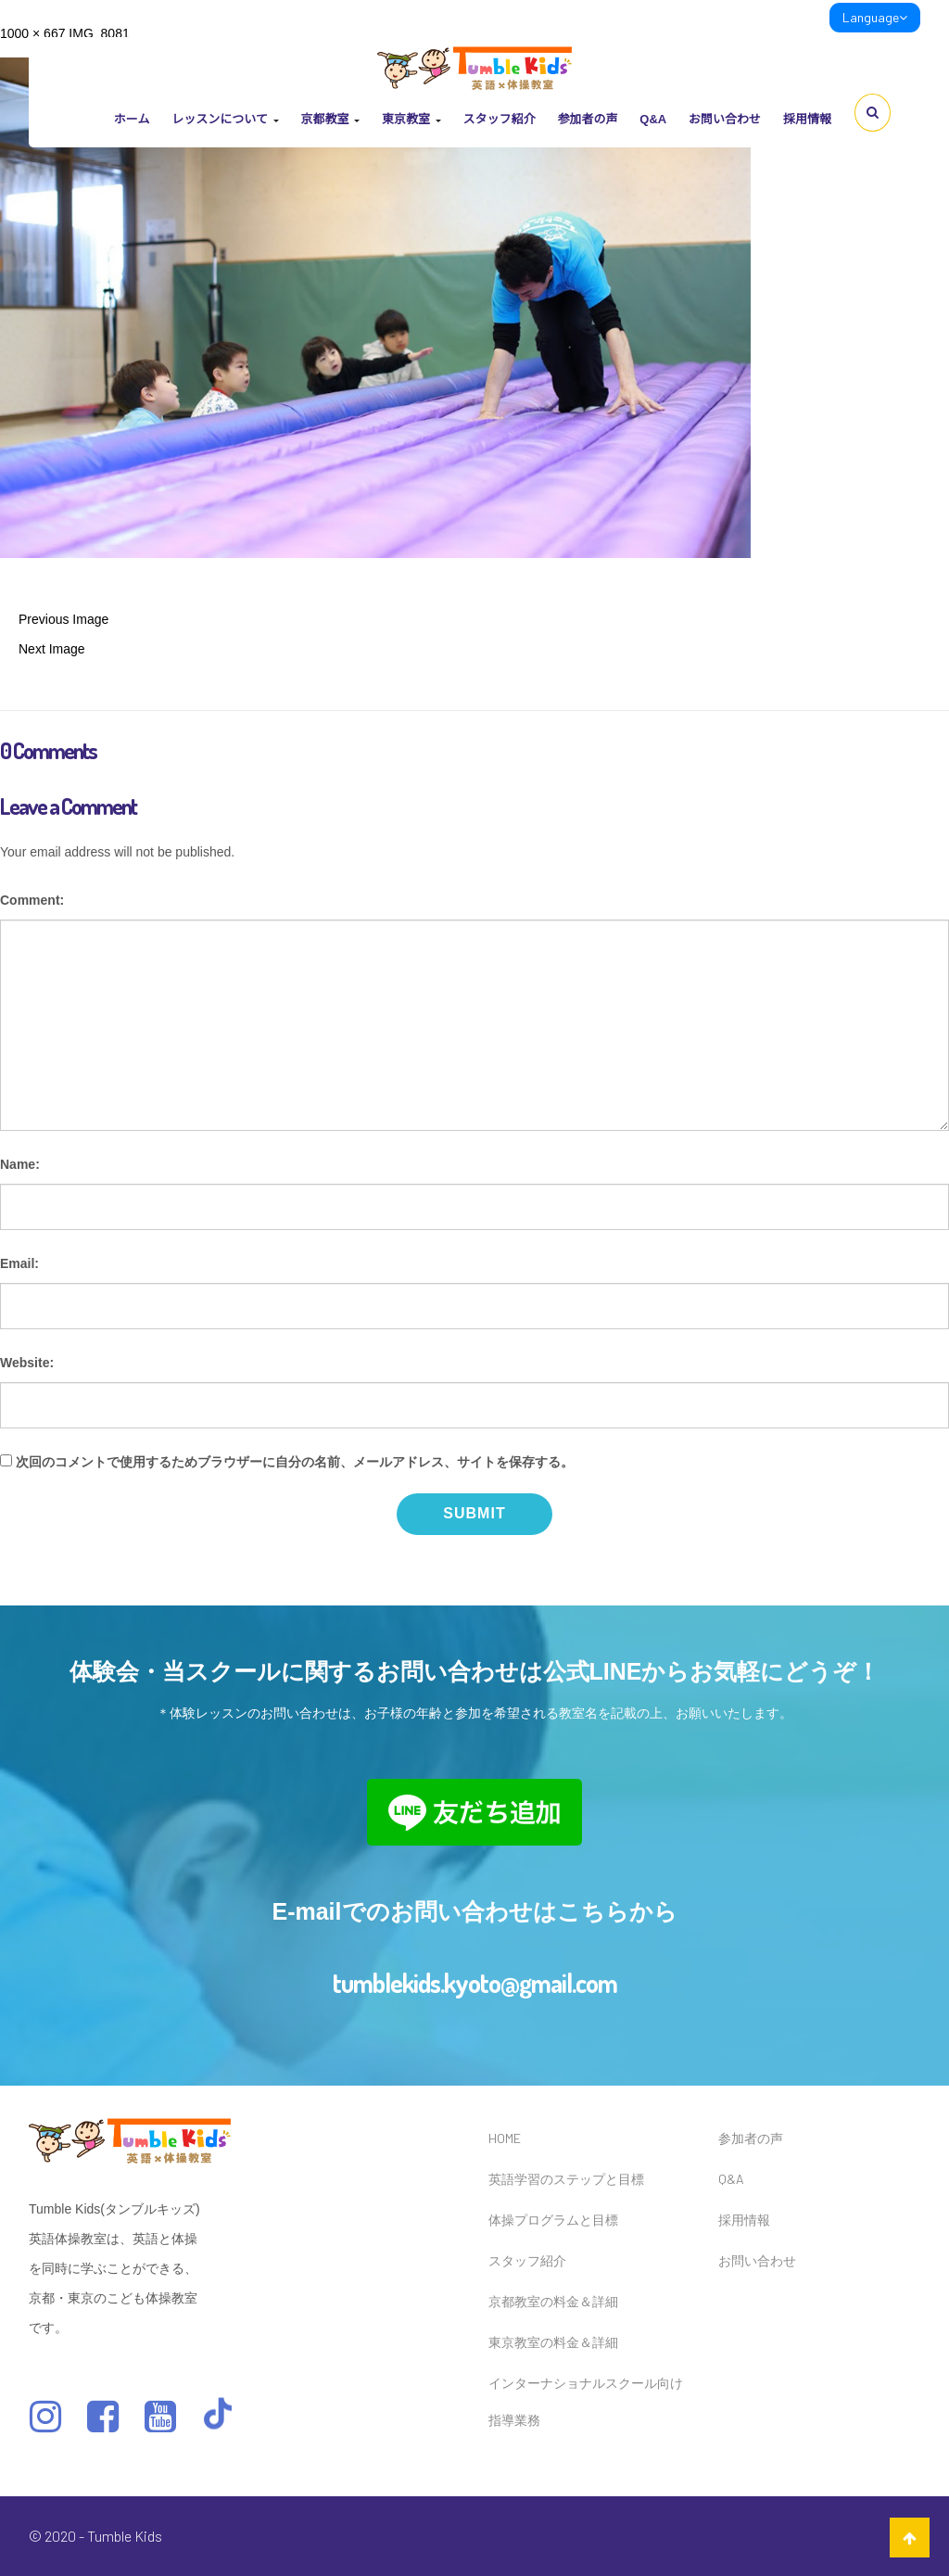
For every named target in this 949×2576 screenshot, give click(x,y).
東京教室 (411, 119)
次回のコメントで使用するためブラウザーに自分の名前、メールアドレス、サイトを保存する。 (295, 1461)
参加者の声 (587, 119)
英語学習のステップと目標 (566, 2179)
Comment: (32, 900)
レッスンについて (224, 119)
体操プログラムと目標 (553, 2219)
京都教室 (330, 119)
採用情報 (807, 119)
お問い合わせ (725, 119)
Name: (20, 1164)
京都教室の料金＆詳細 (553, 2301)
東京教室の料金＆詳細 (553, 2342)
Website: (27, 1362)
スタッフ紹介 (498, 119)
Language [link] (874, 17)
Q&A (652, 119)
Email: (19, 1263)
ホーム (132, 119)
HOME (504, 2138)
